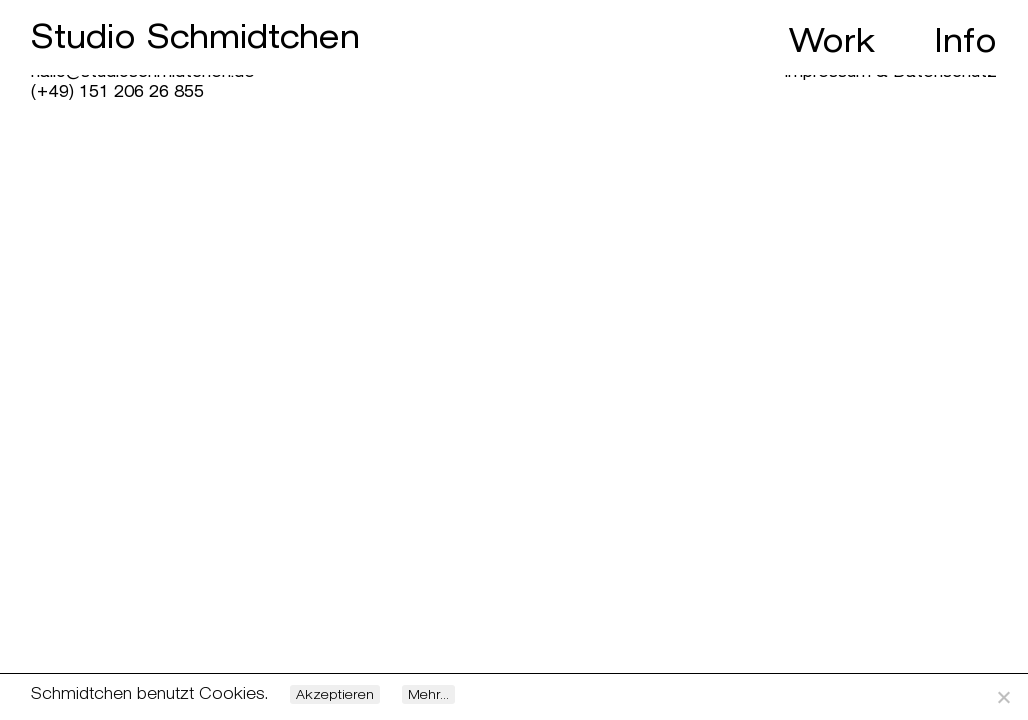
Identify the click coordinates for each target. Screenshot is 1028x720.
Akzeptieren (335, 694)
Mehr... (428, 694)
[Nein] (1003, 697)
